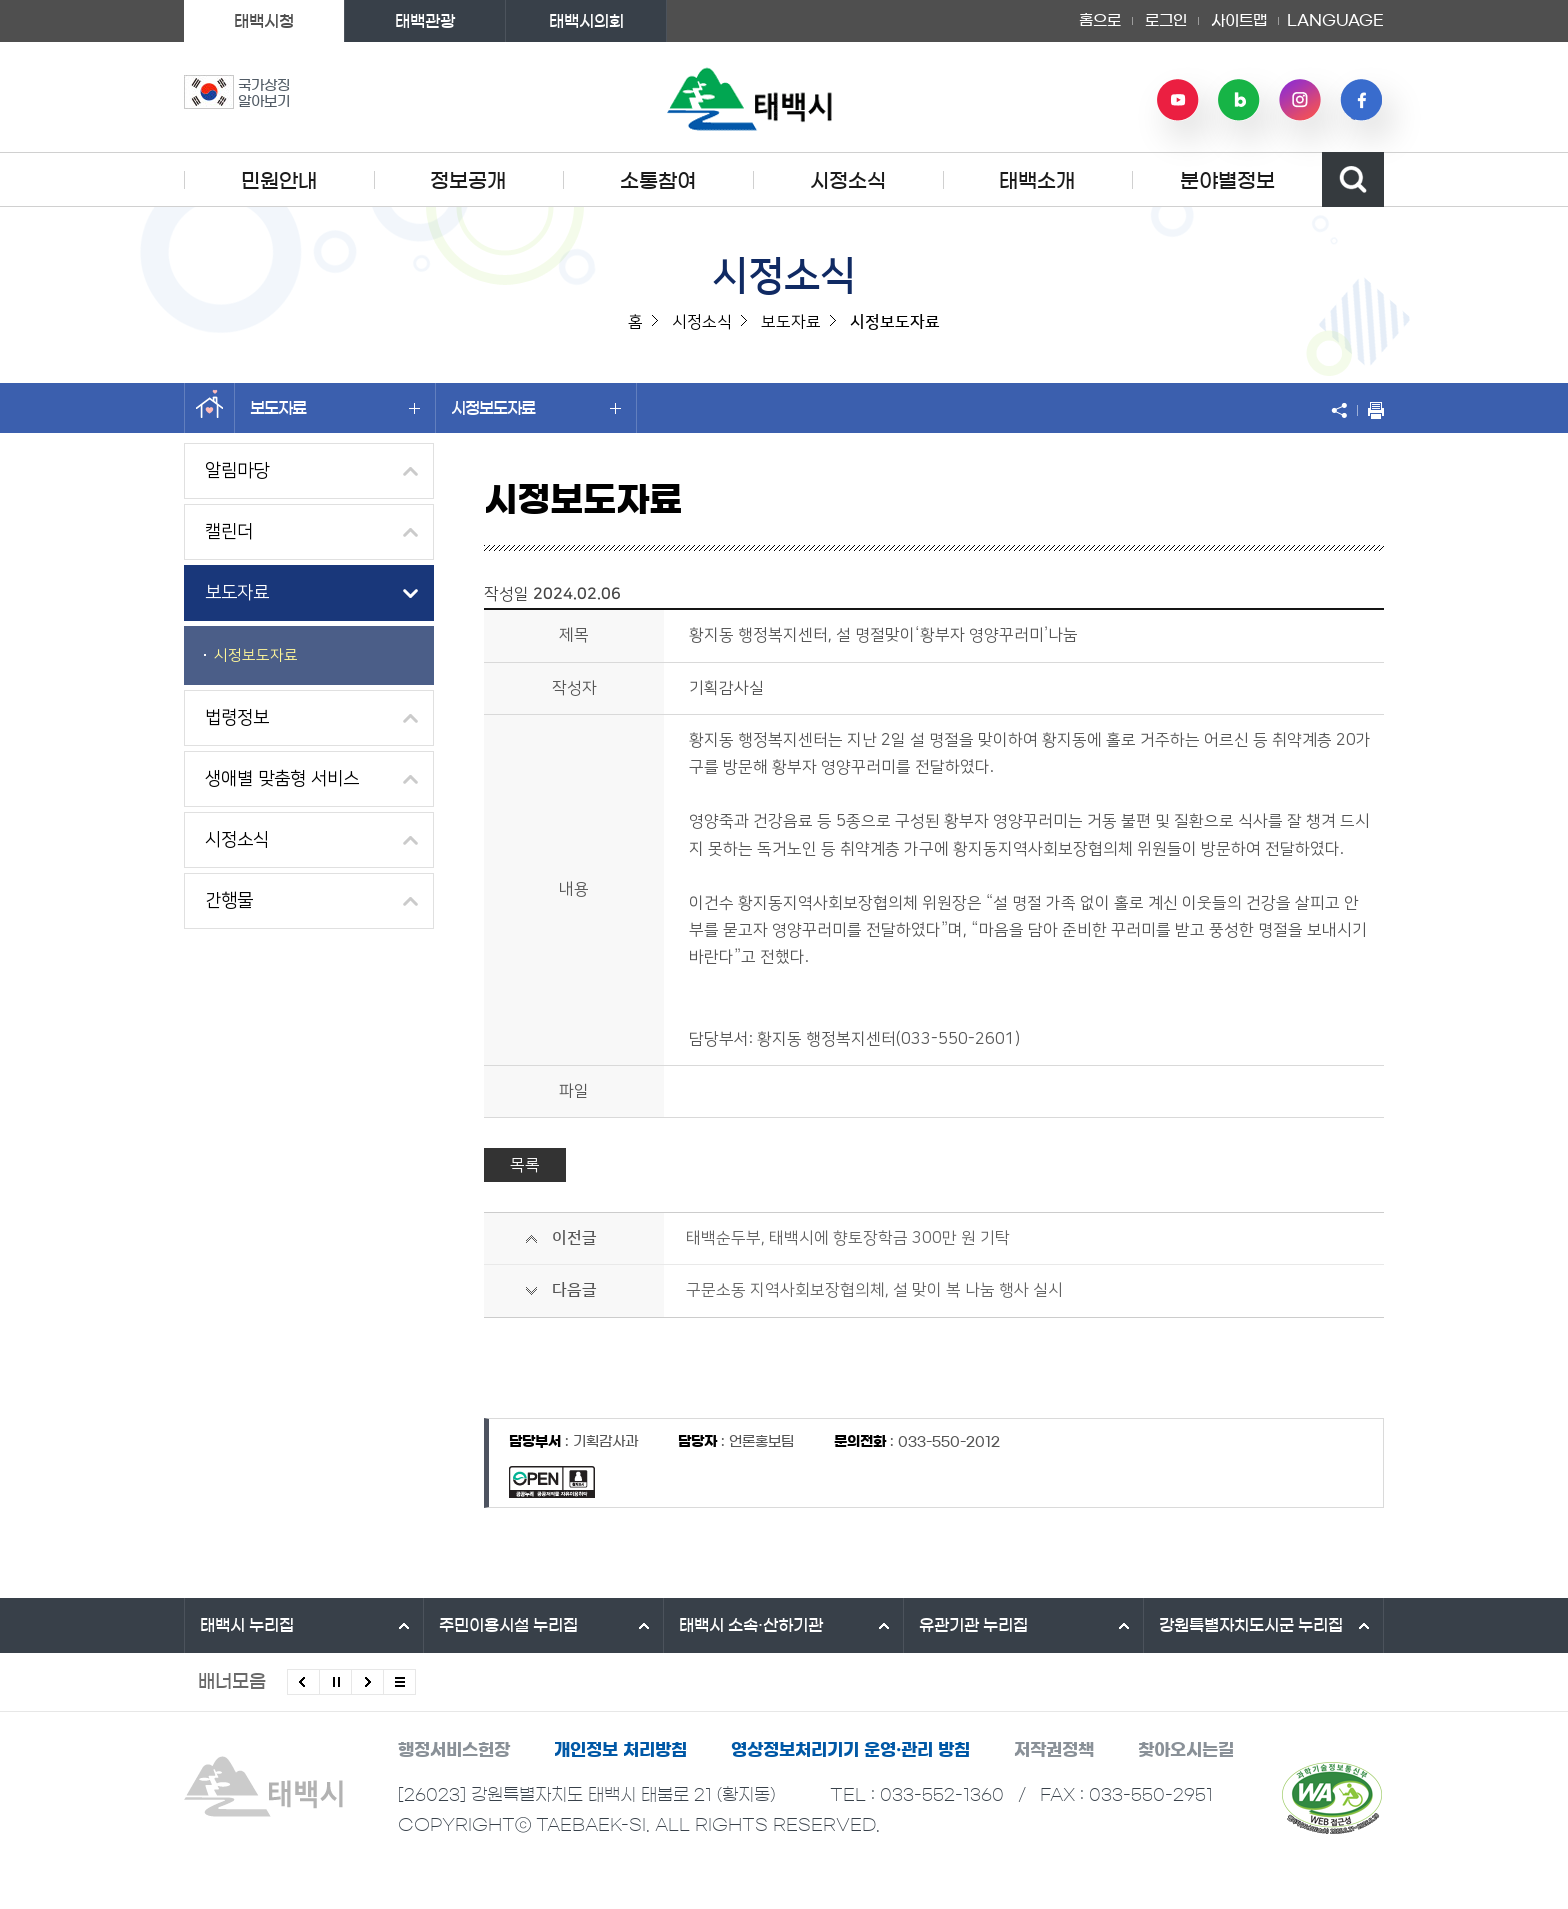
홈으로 (1100, 20)
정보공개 (468, 181)
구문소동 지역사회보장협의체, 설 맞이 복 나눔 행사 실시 (874, 1290)
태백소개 (1037, 181)
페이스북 (1361, 100)
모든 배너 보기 (399, 1682)
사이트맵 (1239, 20)
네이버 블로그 (1239, 100)
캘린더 (229, 532)
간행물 (229, 901)
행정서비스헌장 (454, 1749)
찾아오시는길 (1186, 1749)
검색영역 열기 (1353, 179)
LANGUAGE (1335, 21)
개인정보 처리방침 (620, 1749)
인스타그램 (1300, 100)
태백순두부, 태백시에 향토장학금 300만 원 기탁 (848, 1238)
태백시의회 (586, 21)
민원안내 (279, 181)
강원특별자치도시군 (1251, 1625)
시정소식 (848, 181)
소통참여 (658, 181)
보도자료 (335, 408)
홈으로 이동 (209, 408)
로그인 (1166, 20)
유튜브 (1178, 100)
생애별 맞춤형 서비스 (282, 779)
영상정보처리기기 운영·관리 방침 (850, 1749)
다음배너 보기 (367, 1682)
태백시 (247, 1625)
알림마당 (237, 471)
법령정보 (237, 718)
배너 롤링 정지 (335, 1682)
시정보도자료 (536, 408)
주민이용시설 (508, 1625)
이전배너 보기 (303, 1682)
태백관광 (425, 21)
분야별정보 (1227, 181)
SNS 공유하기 (1344, 410)
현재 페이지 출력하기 (1371, 410)
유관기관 (973, 1625)
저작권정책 (1054, 1749)
